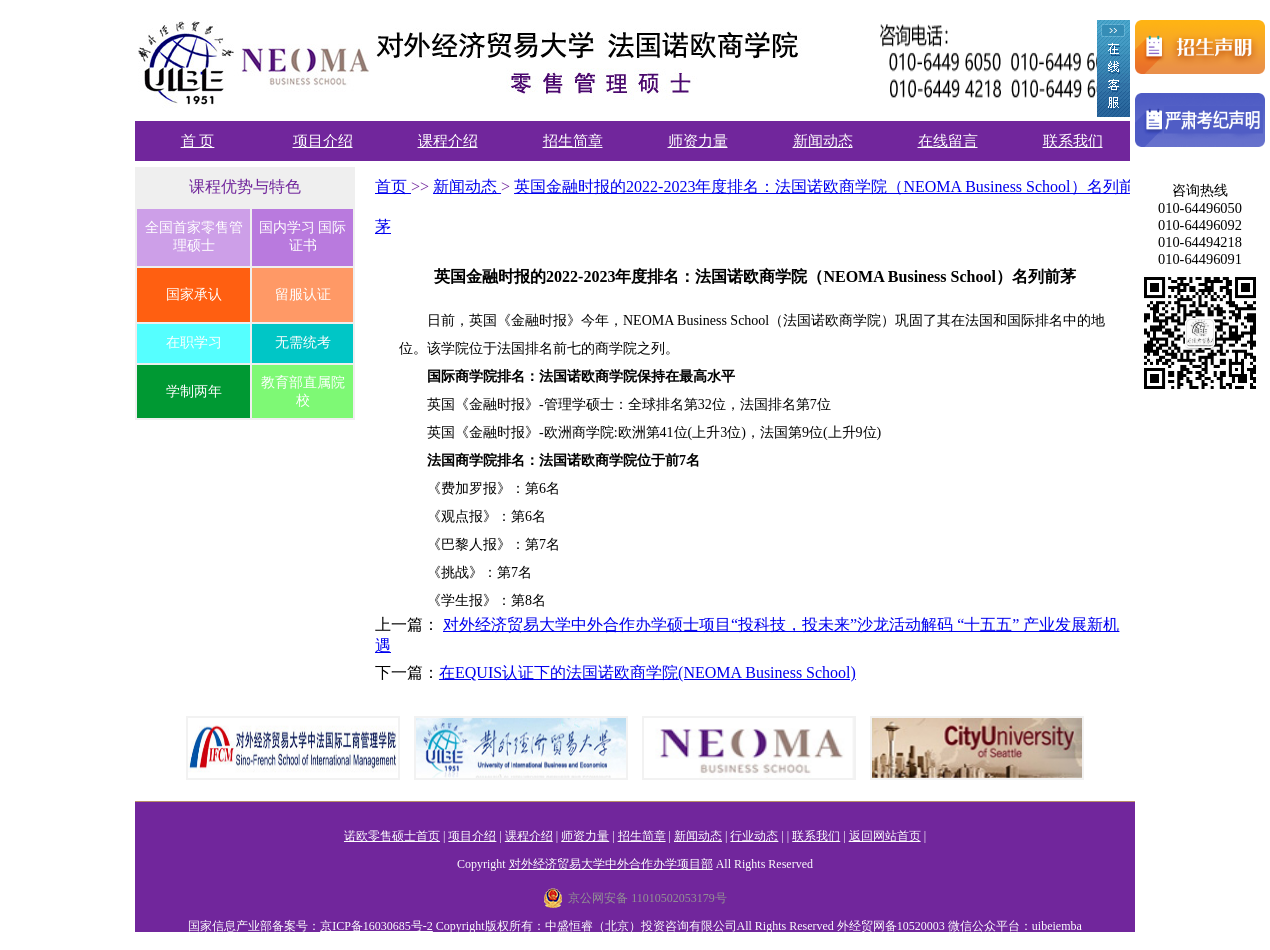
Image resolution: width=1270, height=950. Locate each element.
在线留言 (948, 141)
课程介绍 (448, 141)
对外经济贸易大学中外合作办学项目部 (611, 864)
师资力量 (698, 141)
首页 (393, 186)
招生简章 (573, 141)
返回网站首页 (885, 836)
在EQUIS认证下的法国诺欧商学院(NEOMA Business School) (647, 672)
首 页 (198, 141)
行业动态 (754, 836)
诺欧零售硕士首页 (392, 836)
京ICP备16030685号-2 (376, 926)
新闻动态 (823, 141)
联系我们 (1073, 141)
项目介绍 (323, 141)
